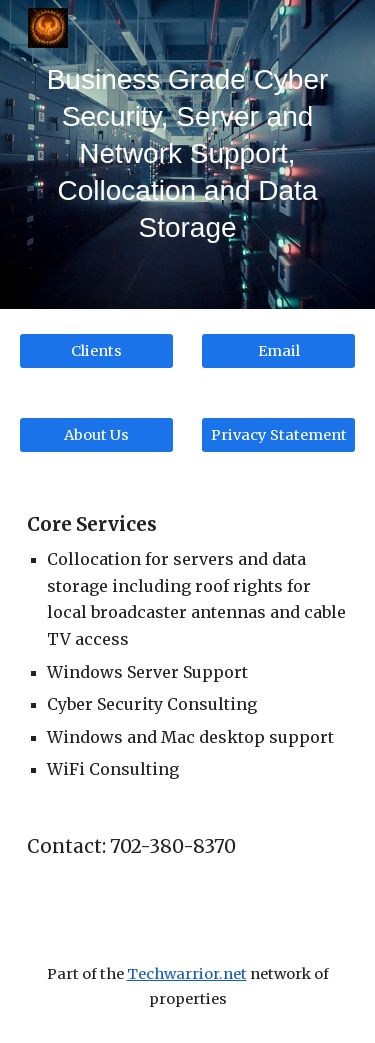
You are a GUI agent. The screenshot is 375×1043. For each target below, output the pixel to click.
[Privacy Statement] (278, 434)
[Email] (278, 350)
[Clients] (96, 350)
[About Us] (96, 434)
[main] (188, 154)
